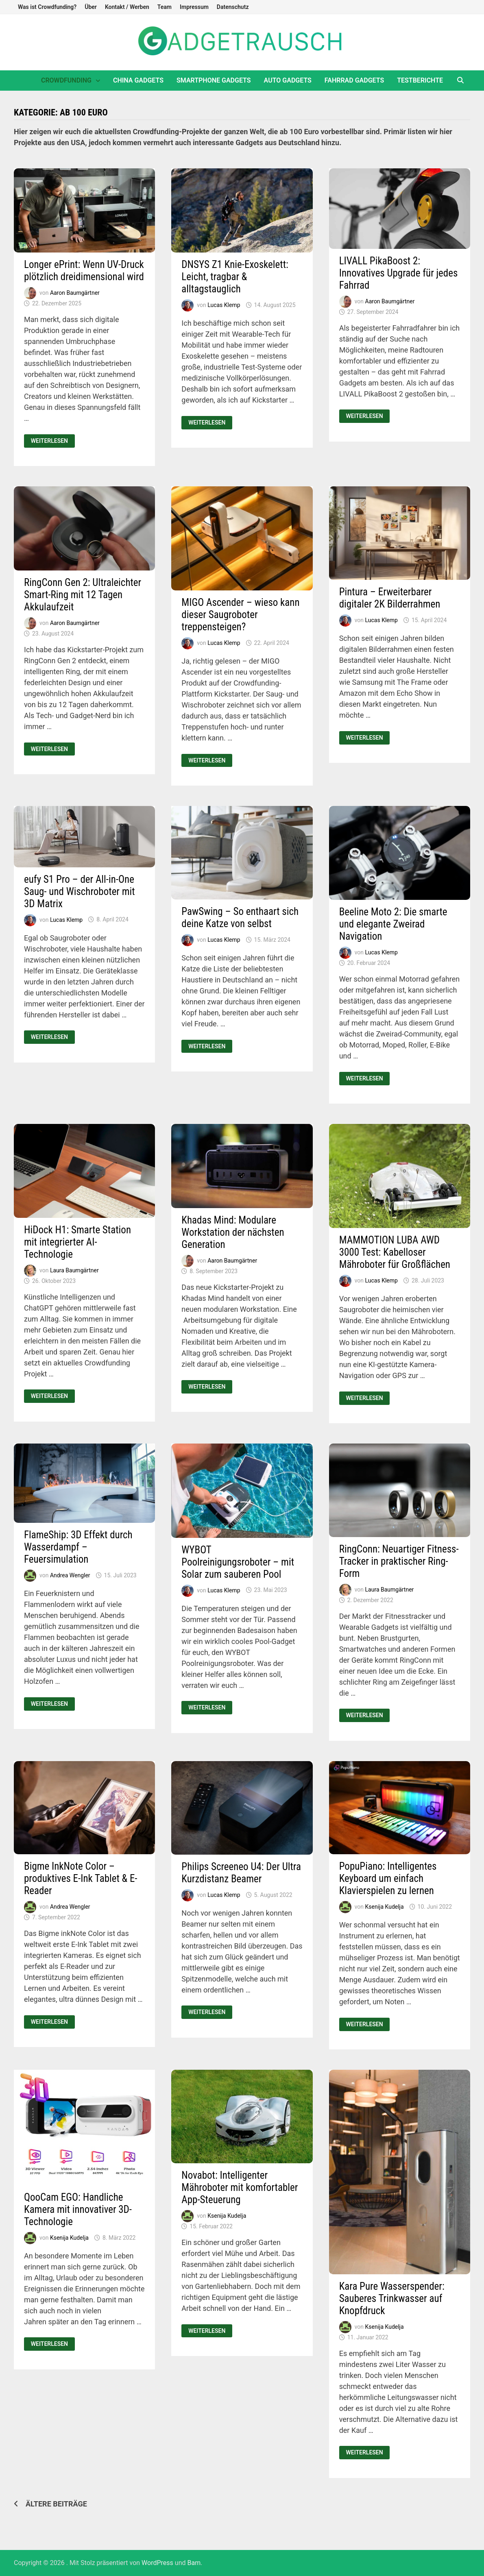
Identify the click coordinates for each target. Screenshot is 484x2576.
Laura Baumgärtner (74, 1270)
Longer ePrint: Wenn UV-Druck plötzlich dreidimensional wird (84, 271)
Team (164, 7)
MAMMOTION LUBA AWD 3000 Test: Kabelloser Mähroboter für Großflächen (394, 1252)
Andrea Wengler (70, 1575)
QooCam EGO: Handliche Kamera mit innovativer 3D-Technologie (78, 2209)
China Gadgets (138, 80)
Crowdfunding (66, 80)
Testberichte (420, 80)
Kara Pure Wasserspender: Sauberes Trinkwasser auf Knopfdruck (392, 2298)
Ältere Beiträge (56, 2504)
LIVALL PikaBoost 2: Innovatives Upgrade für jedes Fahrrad (398, 273)
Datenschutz (233, 7)
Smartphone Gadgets (214, 80)
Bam (194, 2563)
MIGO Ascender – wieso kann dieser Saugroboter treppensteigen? (240, 615)
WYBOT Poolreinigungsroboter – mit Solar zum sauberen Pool (237, 1562)
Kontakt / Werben (127, 7)
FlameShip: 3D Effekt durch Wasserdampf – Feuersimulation (78, 1547)
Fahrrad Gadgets (354, 80)
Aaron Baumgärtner (75, 293)
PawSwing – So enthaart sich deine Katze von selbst (240, 918)
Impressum (194, 7)
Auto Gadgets (288, 80)
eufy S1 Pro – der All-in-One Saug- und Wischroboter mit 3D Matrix (79, 891)
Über (91, 7)
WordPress (157, 2563)
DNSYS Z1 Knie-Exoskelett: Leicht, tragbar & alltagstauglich (234, 277)
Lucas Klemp (223, 305)
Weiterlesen (53, 441)
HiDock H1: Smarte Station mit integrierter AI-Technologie (77, 1242)
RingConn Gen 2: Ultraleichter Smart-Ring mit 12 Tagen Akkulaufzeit (82, 595)
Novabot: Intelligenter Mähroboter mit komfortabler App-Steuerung (239, 2187)
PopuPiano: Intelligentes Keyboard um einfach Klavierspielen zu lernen (388, 1878)
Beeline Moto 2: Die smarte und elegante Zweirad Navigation (393, 924)
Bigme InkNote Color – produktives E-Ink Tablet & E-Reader (80, 1878)
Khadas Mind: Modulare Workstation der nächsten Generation (232, 1232)
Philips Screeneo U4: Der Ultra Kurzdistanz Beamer (241, 1873)
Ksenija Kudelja (384, 1906)
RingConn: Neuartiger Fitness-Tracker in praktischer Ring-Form (399, 1561)
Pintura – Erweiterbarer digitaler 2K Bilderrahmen (389, 598)
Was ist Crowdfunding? (47, 7)
